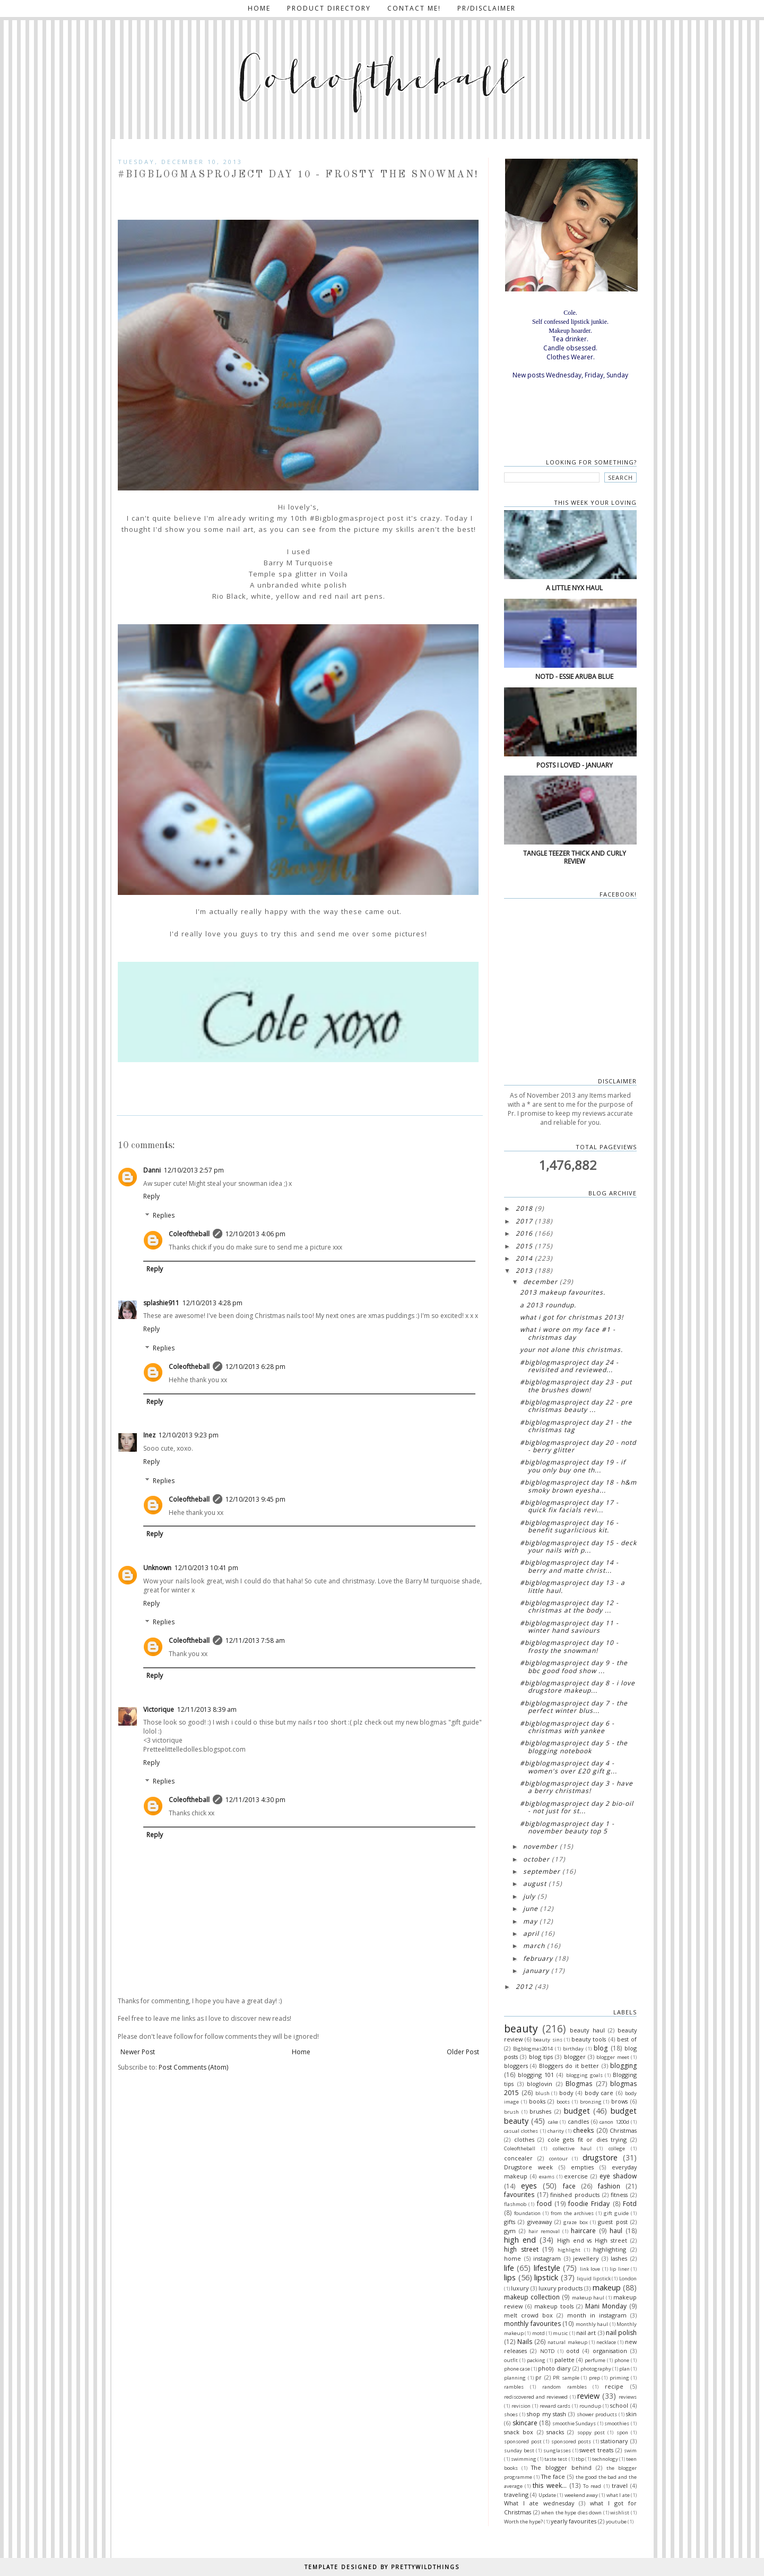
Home (259, 8)
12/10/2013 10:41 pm (206, 1567)
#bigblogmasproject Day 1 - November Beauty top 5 (567, 1827)
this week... (549, 2485)
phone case (517, 2368)
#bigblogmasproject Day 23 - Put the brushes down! (576, 1385)
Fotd (630, 2203)
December (540, 1281)
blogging (623, 2065)
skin (631, 2414)
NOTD (547, 2351)
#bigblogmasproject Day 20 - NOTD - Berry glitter (578, 1446)
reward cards (555, 2405)
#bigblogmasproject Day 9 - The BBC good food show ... (574, 1666)
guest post (612, 2222)
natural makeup (567, 2342)
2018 (524, 1208)
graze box (575, 2222)
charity (556, 2130)
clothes (524, 2139)
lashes (619, 2258)
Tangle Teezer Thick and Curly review (574, 857)
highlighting (609, 2249)
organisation (610, 2351)
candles (578, 2121)
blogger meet (612, 2057)
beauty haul (587, 2030)
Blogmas (579, 2083)
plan (624, 2368)
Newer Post (137, 2051)
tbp (580, 2459)
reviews (628, 2396)
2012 (524, 1986)
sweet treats (596, 2450)
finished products (575, 2195)
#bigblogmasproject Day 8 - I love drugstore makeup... (577, 1686)
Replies (164, 1215)
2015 (524, 1246)
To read (592, 2486)
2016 (524, 1233)
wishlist (619, 2512)
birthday (573, 2048)
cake (553, 2121)
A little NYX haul (574, 587)
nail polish (621, 2332)
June (530, 1908)
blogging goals (584, 2075)
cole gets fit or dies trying (587, 2139)
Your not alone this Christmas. (571, 1349)
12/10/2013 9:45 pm (255, 1499)
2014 (524, 1258)
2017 (524, 1221)
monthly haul (592, 2324)
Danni (152, 1170)
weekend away (581, 2495)
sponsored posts (571, 2441)
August (534, 1883)
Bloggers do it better (569, 2066)
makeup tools (554, 2306)
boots (563, 2101)
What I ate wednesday (539, 2503)
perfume (595, 2360)
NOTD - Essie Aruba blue (574, 676)
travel (620, 2485)
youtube (616, 2521)
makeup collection (532, 2297)
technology (605, 2459)
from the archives (572, 2213)
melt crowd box (528, 2315)
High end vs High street (592, 2240)
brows (619, 2101)
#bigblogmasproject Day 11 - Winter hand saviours (569, 1626)
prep (594, 2377)
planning (515, 2377)
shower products (597, 2414)
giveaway (539, 2222)
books (537, 2101)
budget (577, 2111)
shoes (511, 2414)
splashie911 (161, 1302)
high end (520, 2240)
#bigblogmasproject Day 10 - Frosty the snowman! (569, 1646)
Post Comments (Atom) (193, 2067)
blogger (575, 2057)
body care (599, 2093)
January (536, 1970)
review (588, 2396)
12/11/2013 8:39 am (207, 1709)
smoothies (616, 2423)
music (560, 2333)
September (541, 1871)
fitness (619, 2195)
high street (521, 2249)
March (534, 1945)
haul (616, 2230)
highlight (569, 2249)
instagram (547, 2258)
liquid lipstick (594, 2278)
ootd (572, 2351)
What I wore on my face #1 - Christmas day (567, 1333)
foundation (527, 2213)
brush (511, 2111)
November (540, 1846)
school (619, 2405)
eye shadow (618, 2176)
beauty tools (588, 2039)
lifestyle (547, 2268)
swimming (523, 2459)
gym (510, 2231)
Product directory (329, 8)
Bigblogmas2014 (532, 2048)
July (529, 1896)
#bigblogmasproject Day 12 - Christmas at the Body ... (569, 1606)
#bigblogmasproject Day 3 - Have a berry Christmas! (576, 1787)
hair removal (544, 2231)
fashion (609, 2186)
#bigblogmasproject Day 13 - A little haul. (572, 1586)
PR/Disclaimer (486, 8)
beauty (521, 2028)
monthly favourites (532, 2323)
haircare (583, 2230)
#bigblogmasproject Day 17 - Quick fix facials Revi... (569, 1506)
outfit (511, 2360)
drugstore (600, 2157)
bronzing (591, 2101)
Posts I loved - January (574, 765)
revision (521, 2405)
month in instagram (597, 2315)
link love (590, 2268)
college (617, 2148)
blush (542, 2093)
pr (538, 2377)
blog (600, 2048)
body (566, 2093)
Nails (524, 2341)
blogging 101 (536, 2075)
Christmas (623, 2130)
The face (553, 2476)
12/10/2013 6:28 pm (255, 1366)
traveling (516, 2495)
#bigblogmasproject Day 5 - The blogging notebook (574, 1746)
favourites (519, 2194)
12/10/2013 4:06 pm (255, 1233)
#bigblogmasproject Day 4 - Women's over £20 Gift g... (568, 1767)
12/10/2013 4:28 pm (212, 1302)
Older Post (463, 2051)
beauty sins (547, 2039)
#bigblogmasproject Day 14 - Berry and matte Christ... (569, 1566)
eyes (529, 2186)
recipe (614, 2386)
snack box (518, 2432)
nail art (586, 2333)
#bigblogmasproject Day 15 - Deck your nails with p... (578, 1546)
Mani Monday (606, 2306)
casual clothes (521, 2130)
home (512, 2258)
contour (558, 2158)
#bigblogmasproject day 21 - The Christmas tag (576, 1426)
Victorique (158, 1709)
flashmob (515, 2204)
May (530, 1921)
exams (546, 2176)
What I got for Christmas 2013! (571, 1317)
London (628, 2278)
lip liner (619, 2268)
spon (622, 2432)
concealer (518, 2158)
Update (547, 2495)
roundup (590, 2405)
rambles (514, 2386)
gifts (509, 2222)
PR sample (566, 2377)
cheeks (583, 2130)
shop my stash (546, 2414)
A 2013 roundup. (548, 1304)
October (536, 1859)
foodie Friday (589, 2203)
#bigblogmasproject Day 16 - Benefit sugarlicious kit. (569, 1526)
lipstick (546, 2277)
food (544, 2203)
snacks (555, 2432)
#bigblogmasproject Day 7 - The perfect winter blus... (574, 1707)
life (509, 2268)
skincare (525, 2422)
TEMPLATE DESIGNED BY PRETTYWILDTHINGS (382, 2567)
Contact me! (414, 8)
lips (510, 2277)
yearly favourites (573, 2521)
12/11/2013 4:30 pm (255, 1799)
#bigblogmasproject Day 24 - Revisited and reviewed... (569, 1366)
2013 (524, 1270)
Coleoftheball (189, 1233)
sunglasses (557, 2450)
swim (630, 2450)
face (569, 2186)
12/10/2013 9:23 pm (189, 1435)
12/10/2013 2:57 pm (194, 1170)
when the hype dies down (571, 2512)
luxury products (561, 2288)
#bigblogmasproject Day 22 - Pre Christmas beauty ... (576, 1406)
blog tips (541, 2057)
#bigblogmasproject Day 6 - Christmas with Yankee (567, 1727)
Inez (149, 1435)
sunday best (519, 2450)
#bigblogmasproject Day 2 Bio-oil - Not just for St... (576, 1807)
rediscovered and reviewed (536, 2396)
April (531, 1933)
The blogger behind (561, 2467)
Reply (151, 1196)
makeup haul (588, 2297)
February (538, 1958)
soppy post (591, 2432)
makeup (607, 2287)
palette (564, 2360)
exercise (576, 2176)
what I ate (618, 2495)
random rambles (564, 2386)
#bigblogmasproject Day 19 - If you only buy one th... (573, 1466)
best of (627, 2039)
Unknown (157, 1567)
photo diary (554, 2368)
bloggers (516, 2066)
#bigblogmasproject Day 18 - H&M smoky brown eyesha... (578, 1486)
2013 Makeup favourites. (562, 1292)
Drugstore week (528, 2167)
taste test (555, 2459)
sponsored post (523, 2441)
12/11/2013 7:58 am (255, 1640)
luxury (519, 2288)
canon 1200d (614, 2121)
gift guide (616, 2213)
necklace (606, 2342)
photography (595, 2368)
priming (619, 2377)
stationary (614, 2441)
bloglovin (539, 2084)
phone (621, 2360)
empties (582, 2167)
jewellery (585, 2258)
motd (538, 2333)
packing (536, 2360)
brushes (540, 2111)
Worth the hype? (523, 2521)
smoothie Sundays (574, 2423)
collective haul (572, 2148)
